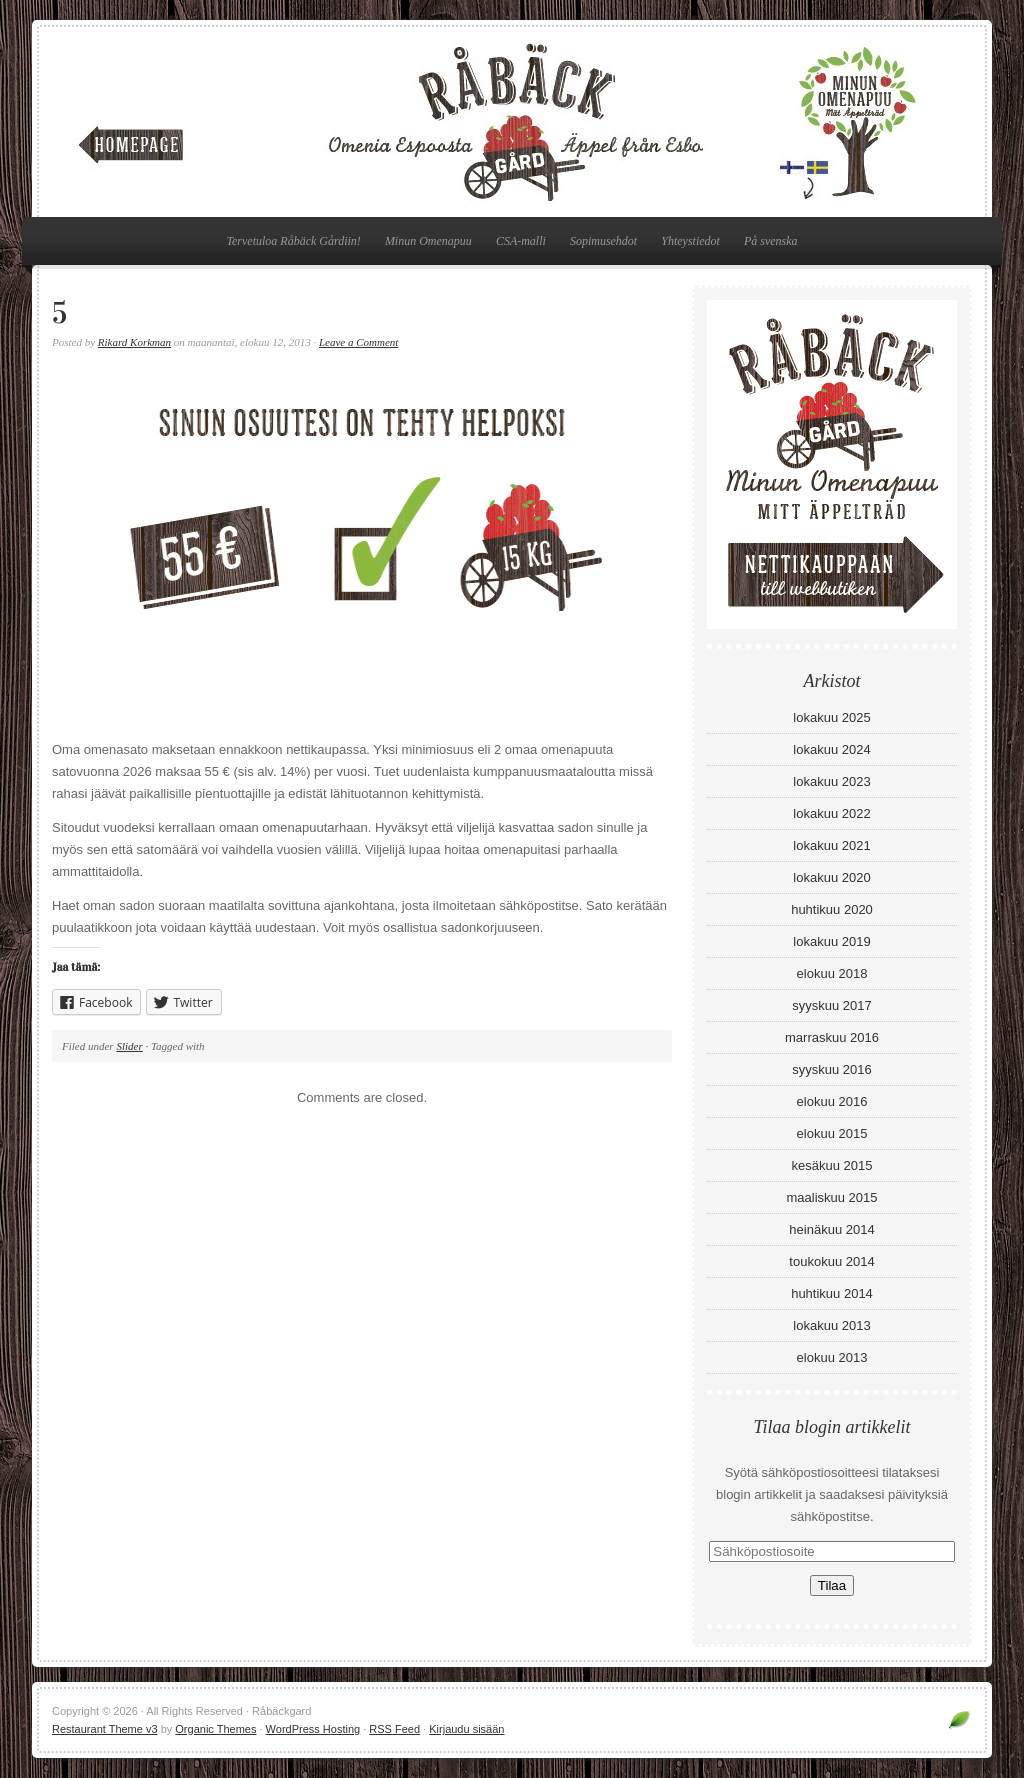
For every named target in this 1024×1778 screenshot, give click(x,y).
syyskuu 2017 (832, 1005)
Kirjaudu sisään (466, 1729)
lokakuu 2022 (831, 813)
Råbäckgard (512, 122)
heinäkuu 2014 (831, 1229)
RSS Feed (394, 1729)
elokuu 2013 (832, 1357)
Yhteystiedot (690, 241)
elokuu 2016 (832, 1101)
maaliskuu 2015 (831, 1197)
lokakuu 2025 (831, 717)
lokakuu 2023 (831, 781)
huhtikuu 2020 (832, 909)
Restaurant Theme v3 (105, 1729)
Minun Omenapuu (428, 241)
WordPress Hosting (313, 1729)
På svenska (771, 241)
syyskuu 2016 (832, 1069)
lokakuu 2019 (831, 941)
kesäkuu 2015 (832, 1165)
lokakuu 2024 (831, 749)
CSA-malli (521, 241)
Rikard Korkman (134, 342)
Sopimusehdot (603, 241)
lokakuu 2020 (831, 877)
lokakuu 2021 (831, 845)
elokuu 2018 (832, 973)
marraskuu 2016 (832, 1037)
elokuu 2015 (832, 1133)
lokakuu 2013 (831, 1325)
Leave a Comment (358, 342)
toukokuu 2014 (831, 1261)
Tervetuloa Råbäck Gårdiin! (293, 241)
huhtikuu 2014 (832, 1293)
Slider (129, 1046)
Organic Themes (215, 1729)
